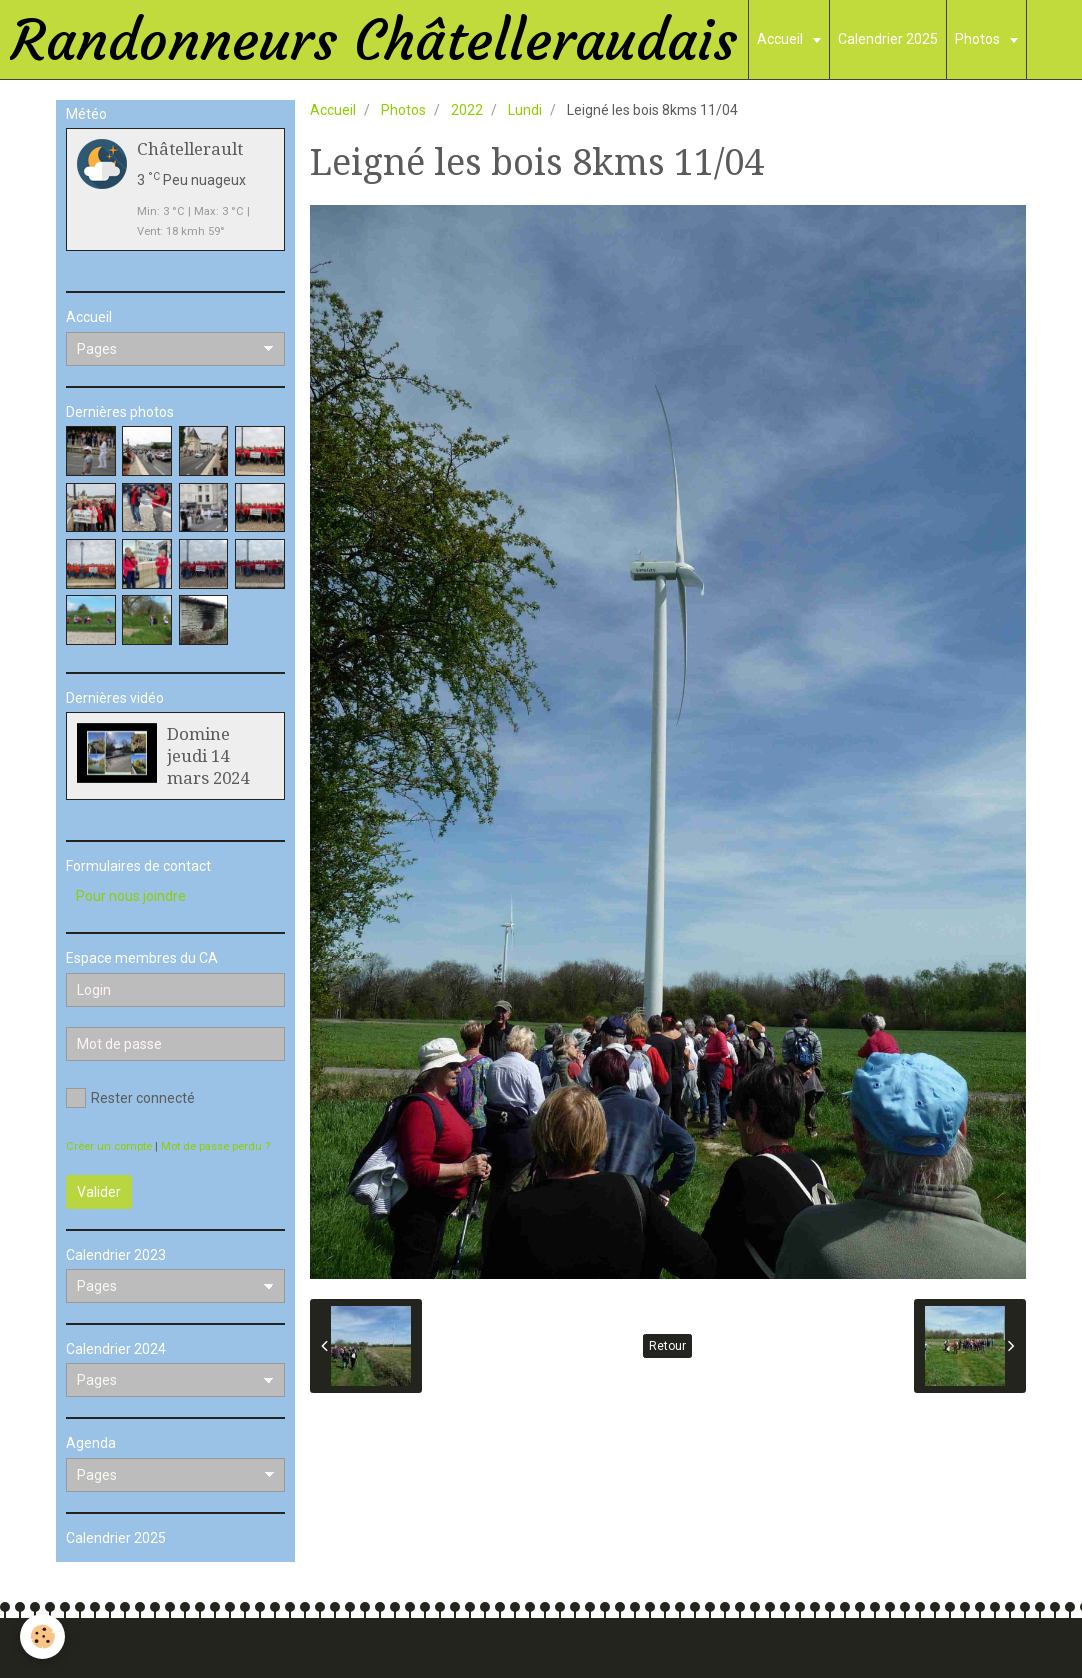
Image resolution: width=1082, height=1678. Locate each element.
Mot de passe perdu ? (215, 1146)
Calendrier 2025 (888, 39)
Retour (667, 1346)
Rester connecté (130, 1098)
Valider (99, 1192)
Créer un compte (109, 1146)
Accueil (781, 39)
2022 (467, 110)
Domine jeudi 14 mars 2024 (208, 756)
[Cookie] (42, 1636)
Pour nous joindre (131, 896)
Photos (979, 39)
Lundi (525, 110)
